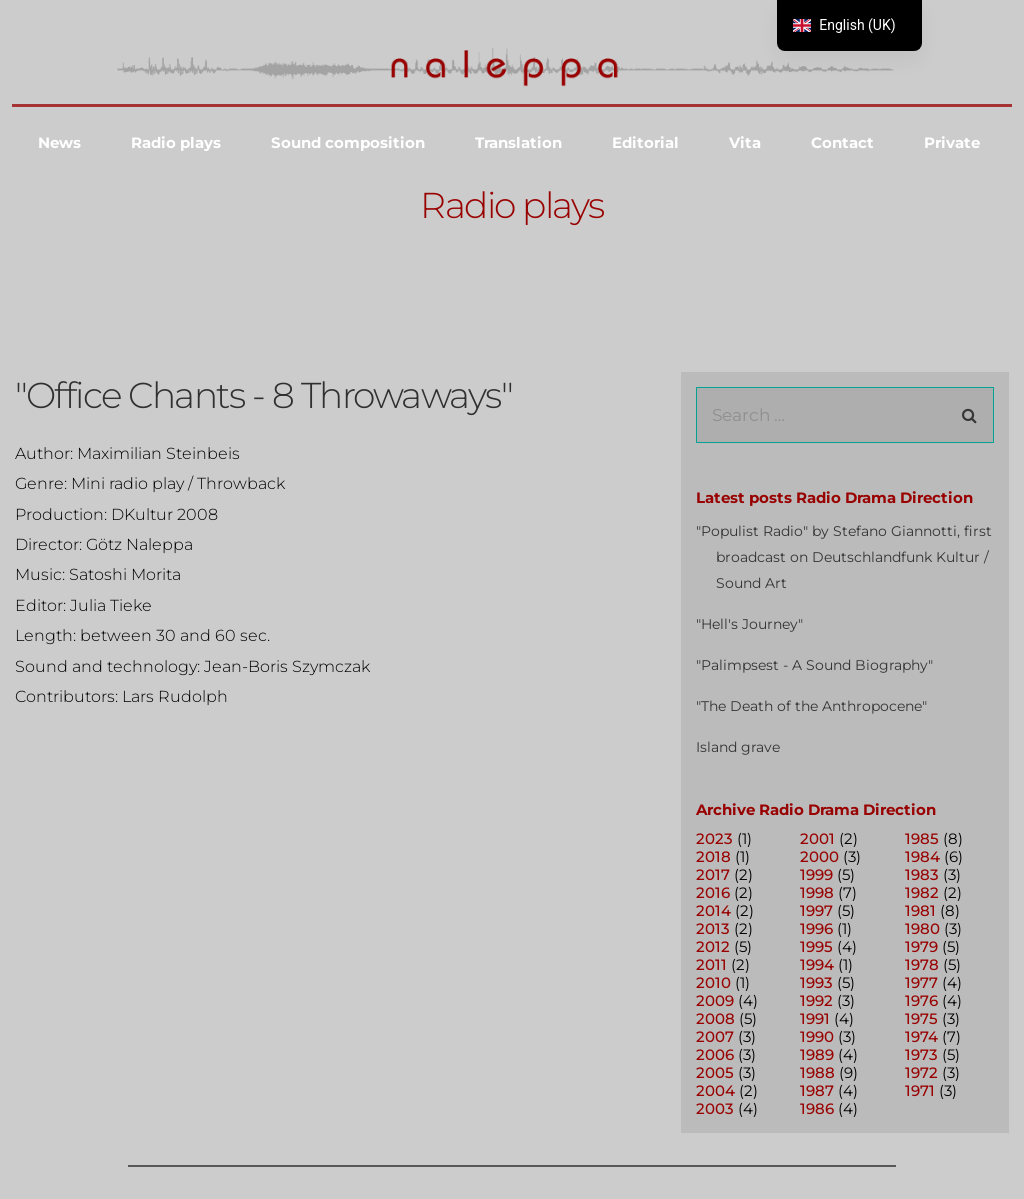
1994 (817, 964)
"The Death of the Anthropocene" (811, 706)
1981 (920, 910)
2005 (715, 1072)
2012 (713, 946)
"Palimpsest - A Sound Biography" (814, 665)
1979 (921, 946)
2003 (715, 1108)
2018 (713, 856)
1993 (816, 982)
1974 (921, 1036)
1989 (817, 1054)
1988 (817, 1072)
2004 (715, 1090)
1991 (815, 1018)
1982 (922, 892)
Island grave (738, 747)
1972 (921, 1072)
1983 (922, 874)
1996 (816, 928)
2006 (715, 1054)
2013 (713, 928)
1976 (921, 1000)
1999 (816, 874)
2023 (714, 838)
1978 (922, 964)
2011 (711, 964)
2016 (713, 892)
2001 (817, 838)
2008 (715, 1018)
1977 (921, 982)
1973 (921, 1054)
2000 (819, 856)
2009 (715, 1000)
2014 (713, 910)
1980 (922, 928)
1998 (817, 892)
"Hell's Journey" (749, 624)
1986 (817, 1108)
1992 (816, 1000)
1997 (816, 910)
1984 (922, 856)
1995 (816, 946)
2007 (715, 1036)
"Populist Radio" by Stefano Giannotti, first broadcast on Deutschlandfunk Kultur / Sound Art (844, 557)
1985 (922, 838)
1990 (817, 1036)
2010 (713, 982)
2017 (713, 874)
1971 (920, 1090)
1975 (921, 1018)
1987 (817, 1090)
